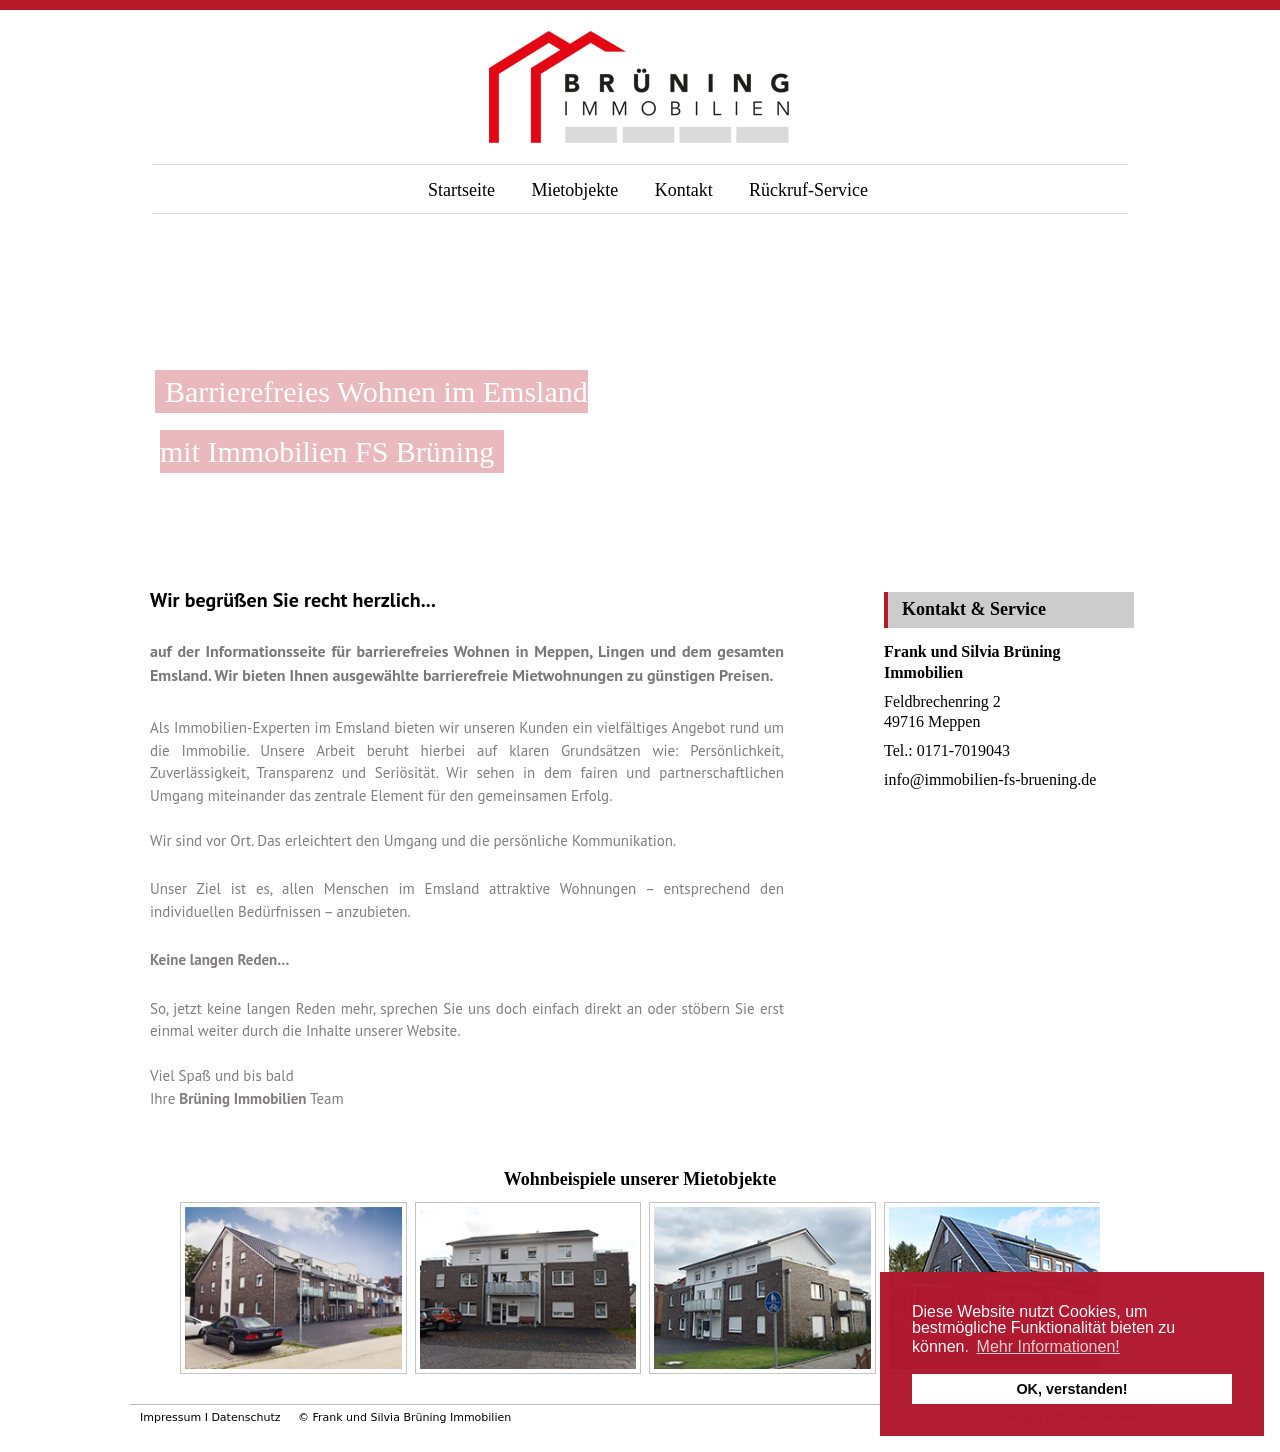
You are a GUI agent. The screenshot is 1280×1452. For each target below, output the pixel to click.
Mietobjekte (574, 190)
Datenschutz (245, 1417)
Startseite (461, 190)
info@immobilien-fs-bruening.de (990, 779)
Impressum (170, 1417)
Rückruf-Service (808, 190)
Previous (162, 1292)
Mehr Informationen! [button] (1048, 1346)
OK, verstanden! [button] (1071, 1389)
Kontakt (684, 190)
